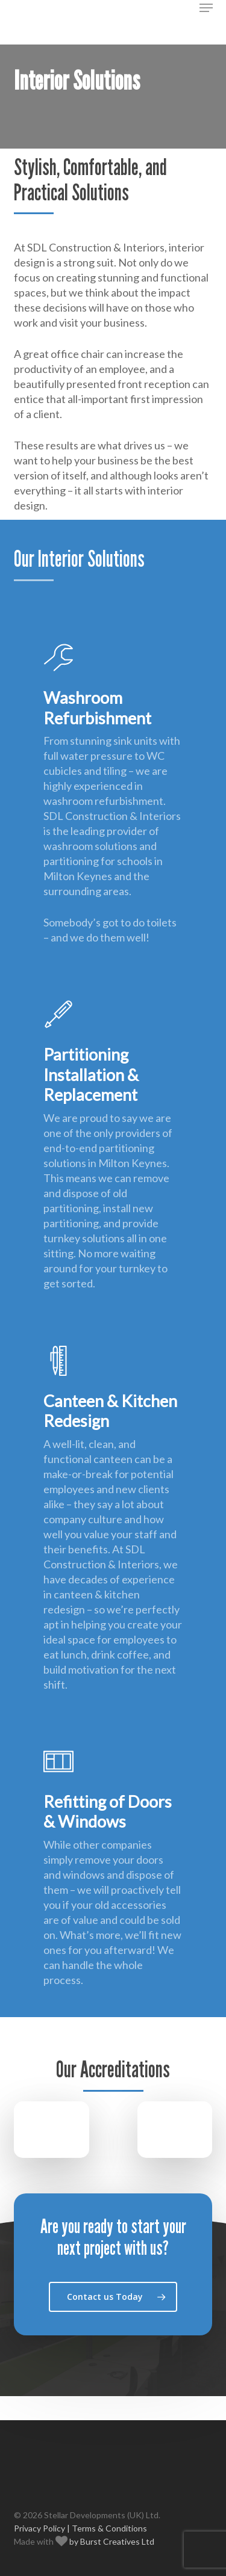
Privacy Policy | (42, 2528)
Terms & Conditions (109, 2528)
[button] (206, 8)
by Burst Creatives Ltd (110, 2541)
